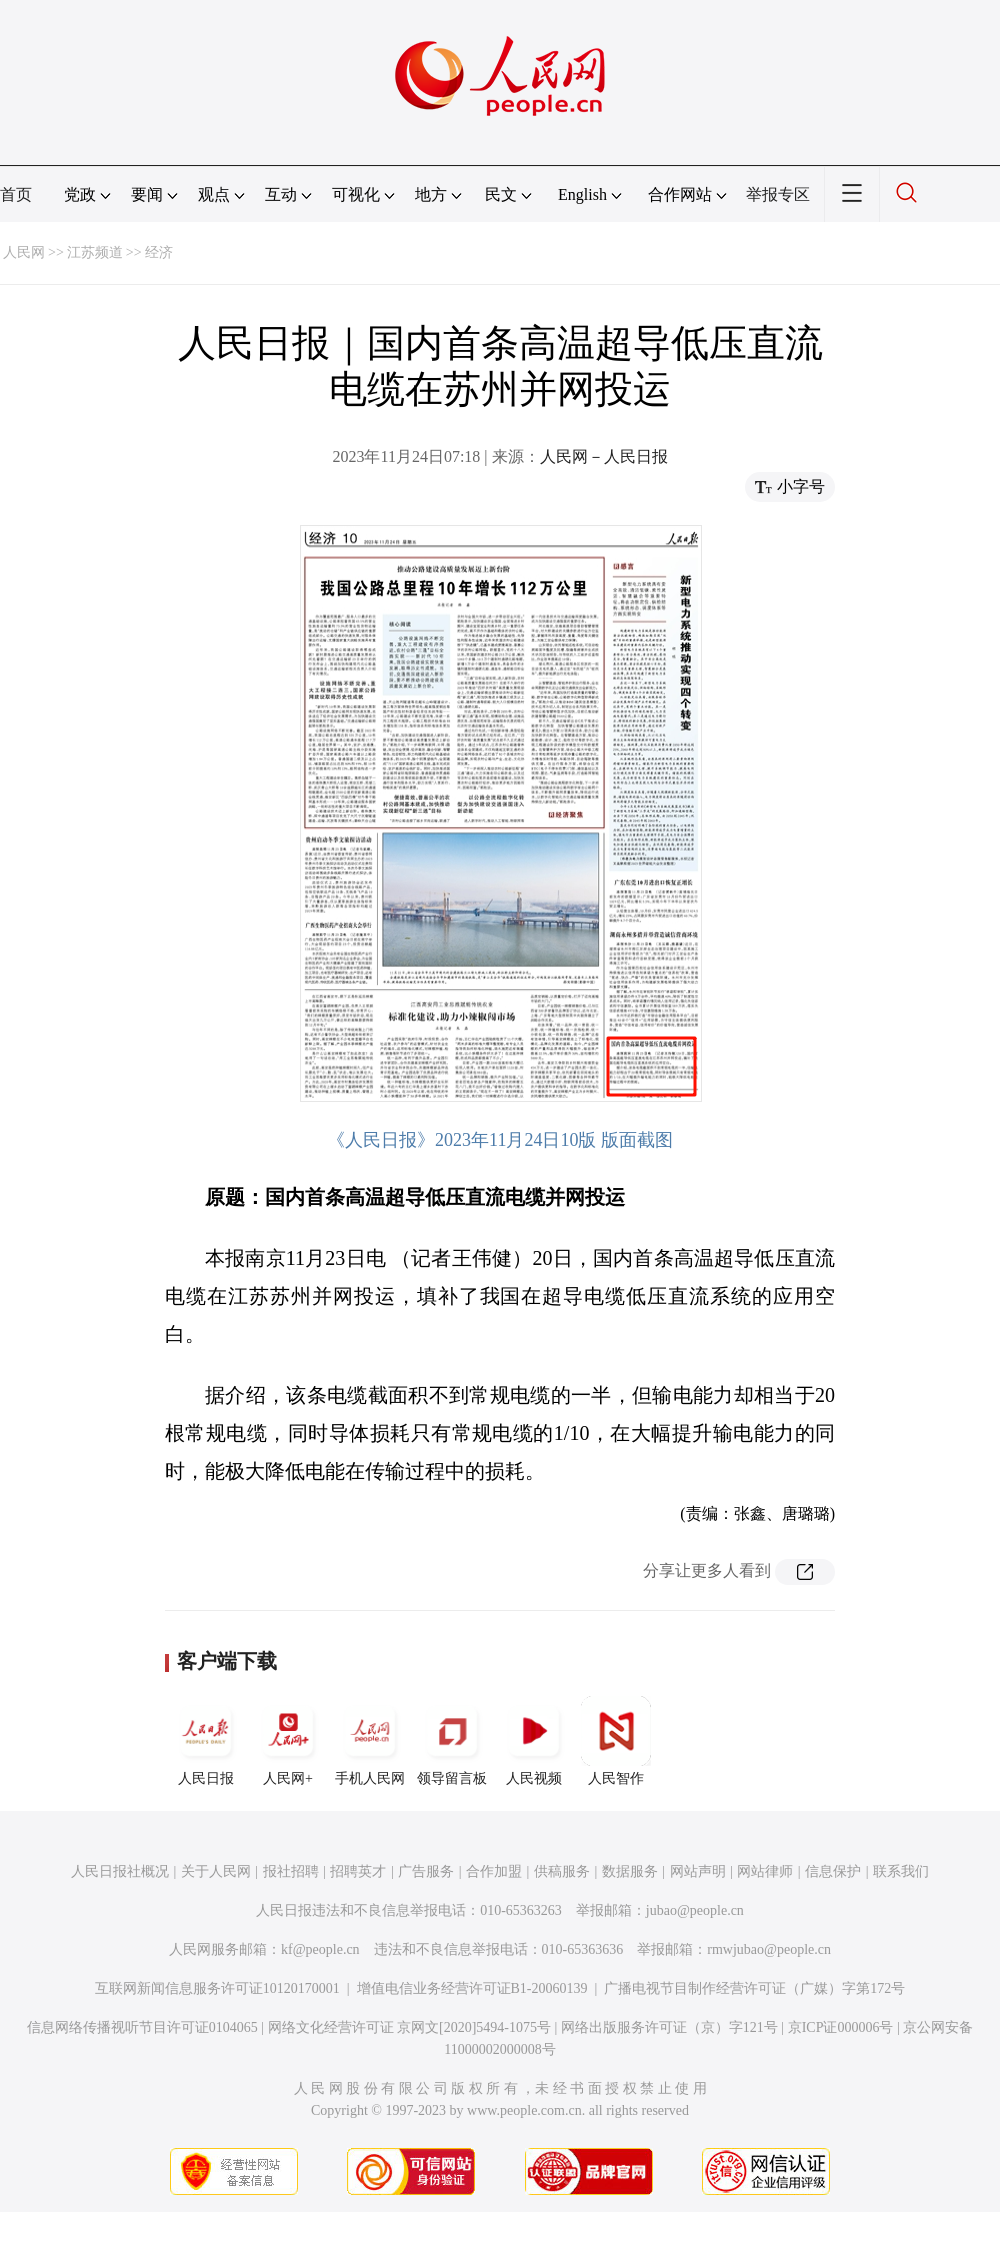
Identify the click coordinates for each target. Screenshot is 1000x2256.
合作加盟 (494, 1871)
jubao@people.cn (695, 1910)
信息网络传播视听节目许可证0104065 (142, 2027)
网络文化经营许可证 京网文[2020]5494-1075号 (410, 2027)
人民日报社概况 (120, 1871)
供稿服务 (562, 1871)
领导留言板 (452, 1741)
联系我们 (901, 1871)
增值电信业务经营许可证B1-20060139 (472, 1988)
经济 (159, 252)
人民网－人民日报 (604, 456)
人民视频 (534, 1741)
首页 (16, 194)
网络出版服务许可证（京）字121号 (669, 2027)
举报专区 (778, 194)
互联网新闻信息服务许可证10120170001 (217, 1988)
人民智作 (616, 1741)
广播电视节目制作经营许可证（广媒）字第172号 (754, 1988)
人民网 (24, 252)
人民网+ (288, 1741)
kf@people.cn (320, 1949)
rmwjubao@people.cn (769, 1949)
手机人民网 (370, 1741)
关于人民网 (216, 1871)
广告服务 (426, 1871)
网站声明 (698, 1871)
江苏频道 (95, 252)
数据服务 (630, 1871)
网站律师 (765, 1871)
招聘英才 (358, 1871)
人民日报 (206, 1741)
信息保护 (833, 1871)
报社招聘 (291, 1871)
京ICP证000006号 (841, 2027)
